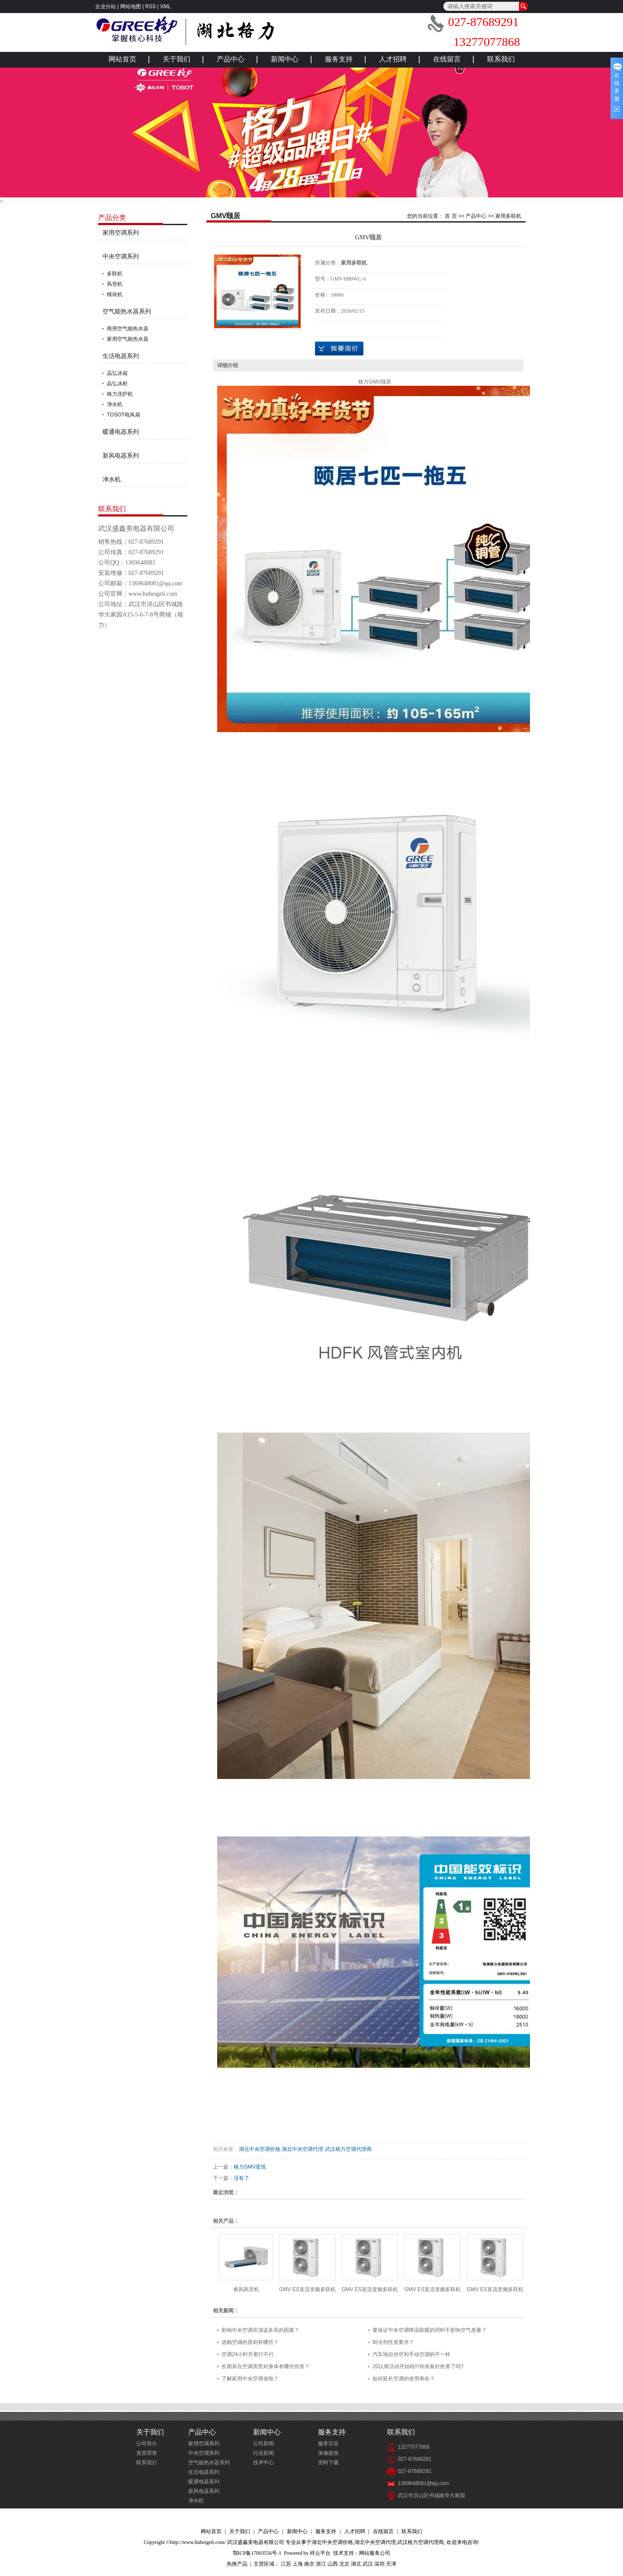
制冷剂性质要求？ (393, 2342)
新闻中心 (285, 59)
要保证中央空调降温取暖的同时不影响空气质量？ (430, 2330)
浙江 (321, 2564)
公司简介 (146, 2443)
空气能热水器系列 (127, 311)
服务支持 (339, 59)
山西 (333, 2564)
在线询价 (339, 348)
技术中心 (263, 2463)
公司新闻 (263, 2443)
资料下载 (328, 2463)
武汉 (368, 2564)
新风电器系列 (121, 455)
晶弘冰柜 (117, 384)
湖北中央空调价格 (259, 2149)
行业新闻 (263, 2453)
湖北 (356, 2564)
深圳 (379, 2564)
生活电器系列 (121, 355)
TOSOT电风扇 (123, 415)
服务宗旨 (328, 2443)
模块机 (114, 294)
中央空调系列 (121, 256)
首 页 (450, 216)
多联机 (114, 274)
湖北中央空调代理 (302, 2149)
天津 (391, 2564)
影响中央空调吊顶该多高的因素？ (260, 2330)
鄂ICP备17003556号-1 (257, 2553)
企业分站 (105, 6)
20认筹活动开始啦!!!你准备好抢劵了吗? (418, 2366)
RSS (150, 6)
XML (165, 6)
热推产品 (237, 2564)
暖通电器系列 (121, 431)
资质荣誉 (146, 2453)
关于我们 (176, 59)
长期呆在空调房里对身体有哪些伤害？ (266, 2366)
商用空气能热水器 (127, 329)
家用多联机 (508, 216)
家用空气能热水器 (127, 339)
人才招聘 (393, 59)
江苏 (286, 2564)
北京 (344, 2564)
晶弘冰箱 (117, 373)
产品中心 (230, 59)
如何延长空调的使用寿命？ (404, 2379)
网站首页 (122, 59)
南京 (309, 2564)
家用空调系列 (121, 232)
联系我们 (501, 59)
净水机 (114, 404)
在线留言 (447, 59)
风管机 (114, 284)
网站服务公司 (374, 2553)
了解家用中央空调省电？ (250, 2379)
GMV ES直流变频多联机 (307, 2289)
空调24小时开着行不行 (248, 2354)
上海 (297, 2564)
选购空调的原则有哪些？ (250, 2342)
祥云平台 (320, 2553)
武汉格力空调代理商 (348, 2149)
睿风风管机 (246, 2289)
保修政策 (328, 2453)
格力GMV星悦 (250, 2167)
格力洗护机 (120, 394)
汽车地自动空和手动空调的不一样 (411, 2354)
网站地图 (130, 6)
